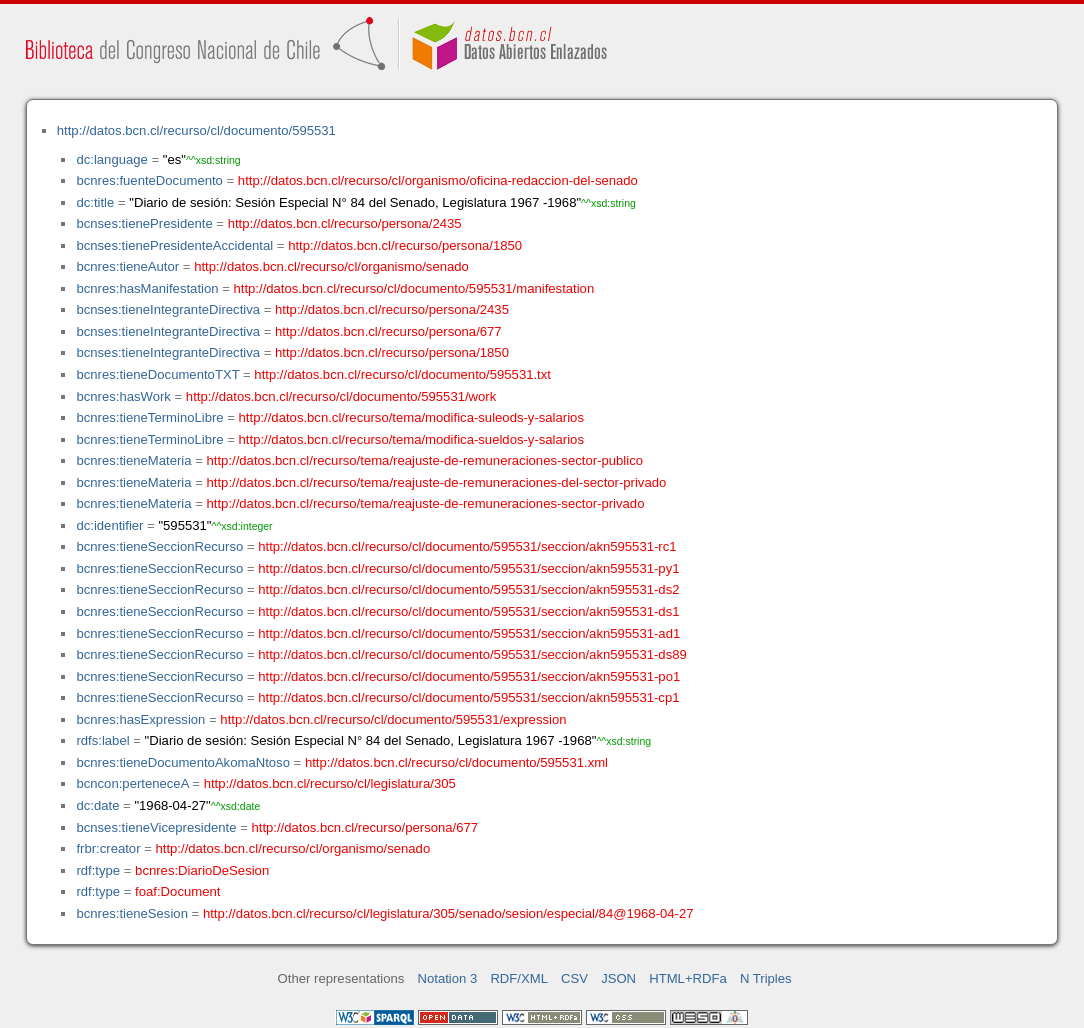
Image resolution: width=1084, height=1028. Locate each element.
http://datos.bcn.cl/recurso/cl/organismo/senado (331, 266)
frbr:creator (108, 848)
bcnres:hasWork (123, 396)
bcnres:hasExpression (140, 719)
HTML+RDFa (688, 978)
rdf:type (98, 870)
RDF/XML (519, 978)
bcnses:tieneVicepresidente (156, 827)
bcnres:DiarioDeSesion (202, 870)
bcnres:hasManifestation (147, 288)
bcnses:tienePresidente (144, 223)
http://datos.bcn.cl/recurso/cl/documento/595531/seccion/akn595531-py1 (468, 568)
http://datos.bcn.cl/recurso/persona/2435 (345, 223)
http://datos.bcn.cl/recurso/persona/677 (388, 331)
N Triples (766, 978)
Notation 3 (448, 978)
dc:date (97, 805)
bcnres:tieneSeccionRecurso (159, 546)
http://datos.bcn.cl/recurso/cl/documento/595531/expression (393, 719)
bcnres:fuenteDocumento (149, 180)
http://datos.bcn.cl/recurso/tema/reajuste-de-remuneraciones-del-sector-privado (437, 482)
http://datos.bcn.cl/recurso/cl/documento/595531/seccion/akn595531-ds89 (472, 654)
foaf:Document (177, 891)
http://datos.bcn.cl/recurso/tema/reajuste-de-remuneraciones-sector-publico (425, 460)
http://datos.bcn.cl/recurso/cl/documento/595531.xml (456, 762)
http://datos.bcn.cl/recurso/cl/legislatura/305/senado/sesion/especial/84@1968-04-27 (448, 913)
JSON (618, 978)
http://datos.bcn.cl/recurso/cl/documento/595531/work (341, 396)
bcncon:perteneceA (132, 783)
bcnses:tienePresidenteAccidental (174, 245)
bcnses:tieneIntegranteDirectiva (168, 309)
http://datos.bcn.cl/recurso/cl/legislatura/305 (330, 783)
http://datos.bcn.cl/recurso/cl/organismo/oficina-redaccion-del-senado (438, 180)
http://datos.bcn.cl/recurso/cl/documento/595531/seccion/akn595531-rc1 (467, 546)
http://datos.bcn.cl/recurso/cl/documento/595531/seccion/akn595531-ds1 (468, 611)
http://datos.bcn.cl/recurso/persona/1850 (405, 245)
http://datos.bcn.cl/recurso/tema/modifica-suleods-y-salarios (411, 417)
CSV (574, 978)
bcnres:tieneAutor (127, 266)
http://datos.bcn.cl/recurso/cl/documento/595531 (196, 130)
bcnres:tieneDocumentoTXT (157, 374)
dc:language (111, 159)
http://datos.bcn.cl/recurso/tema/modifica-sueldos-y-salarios (411, 439)
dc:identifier (109, 525)
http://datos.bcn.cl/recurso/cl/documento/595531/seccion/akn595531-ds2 (468, 589)
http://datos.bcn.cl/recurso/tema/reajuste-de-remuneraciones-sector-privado (426, 503)
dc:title (95, 202)
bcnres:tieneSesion (132, 913)
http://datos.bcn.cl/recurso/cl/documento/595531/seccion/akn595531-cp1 (468, 697)
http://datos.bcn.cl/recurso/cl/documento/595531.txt (402, 374)
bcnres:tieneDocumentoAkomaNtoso (183, 762)
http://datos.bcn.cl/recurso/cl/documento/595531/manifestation (413, 288)
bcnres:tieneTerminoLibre (149, 417)
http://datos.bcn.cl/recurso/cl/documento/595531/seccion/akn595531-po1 (469, 676)
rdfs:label (102, 740)
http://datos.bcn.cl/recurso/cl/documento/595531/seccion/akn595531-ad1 (469, 633)
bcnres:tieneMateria (133, 460)
